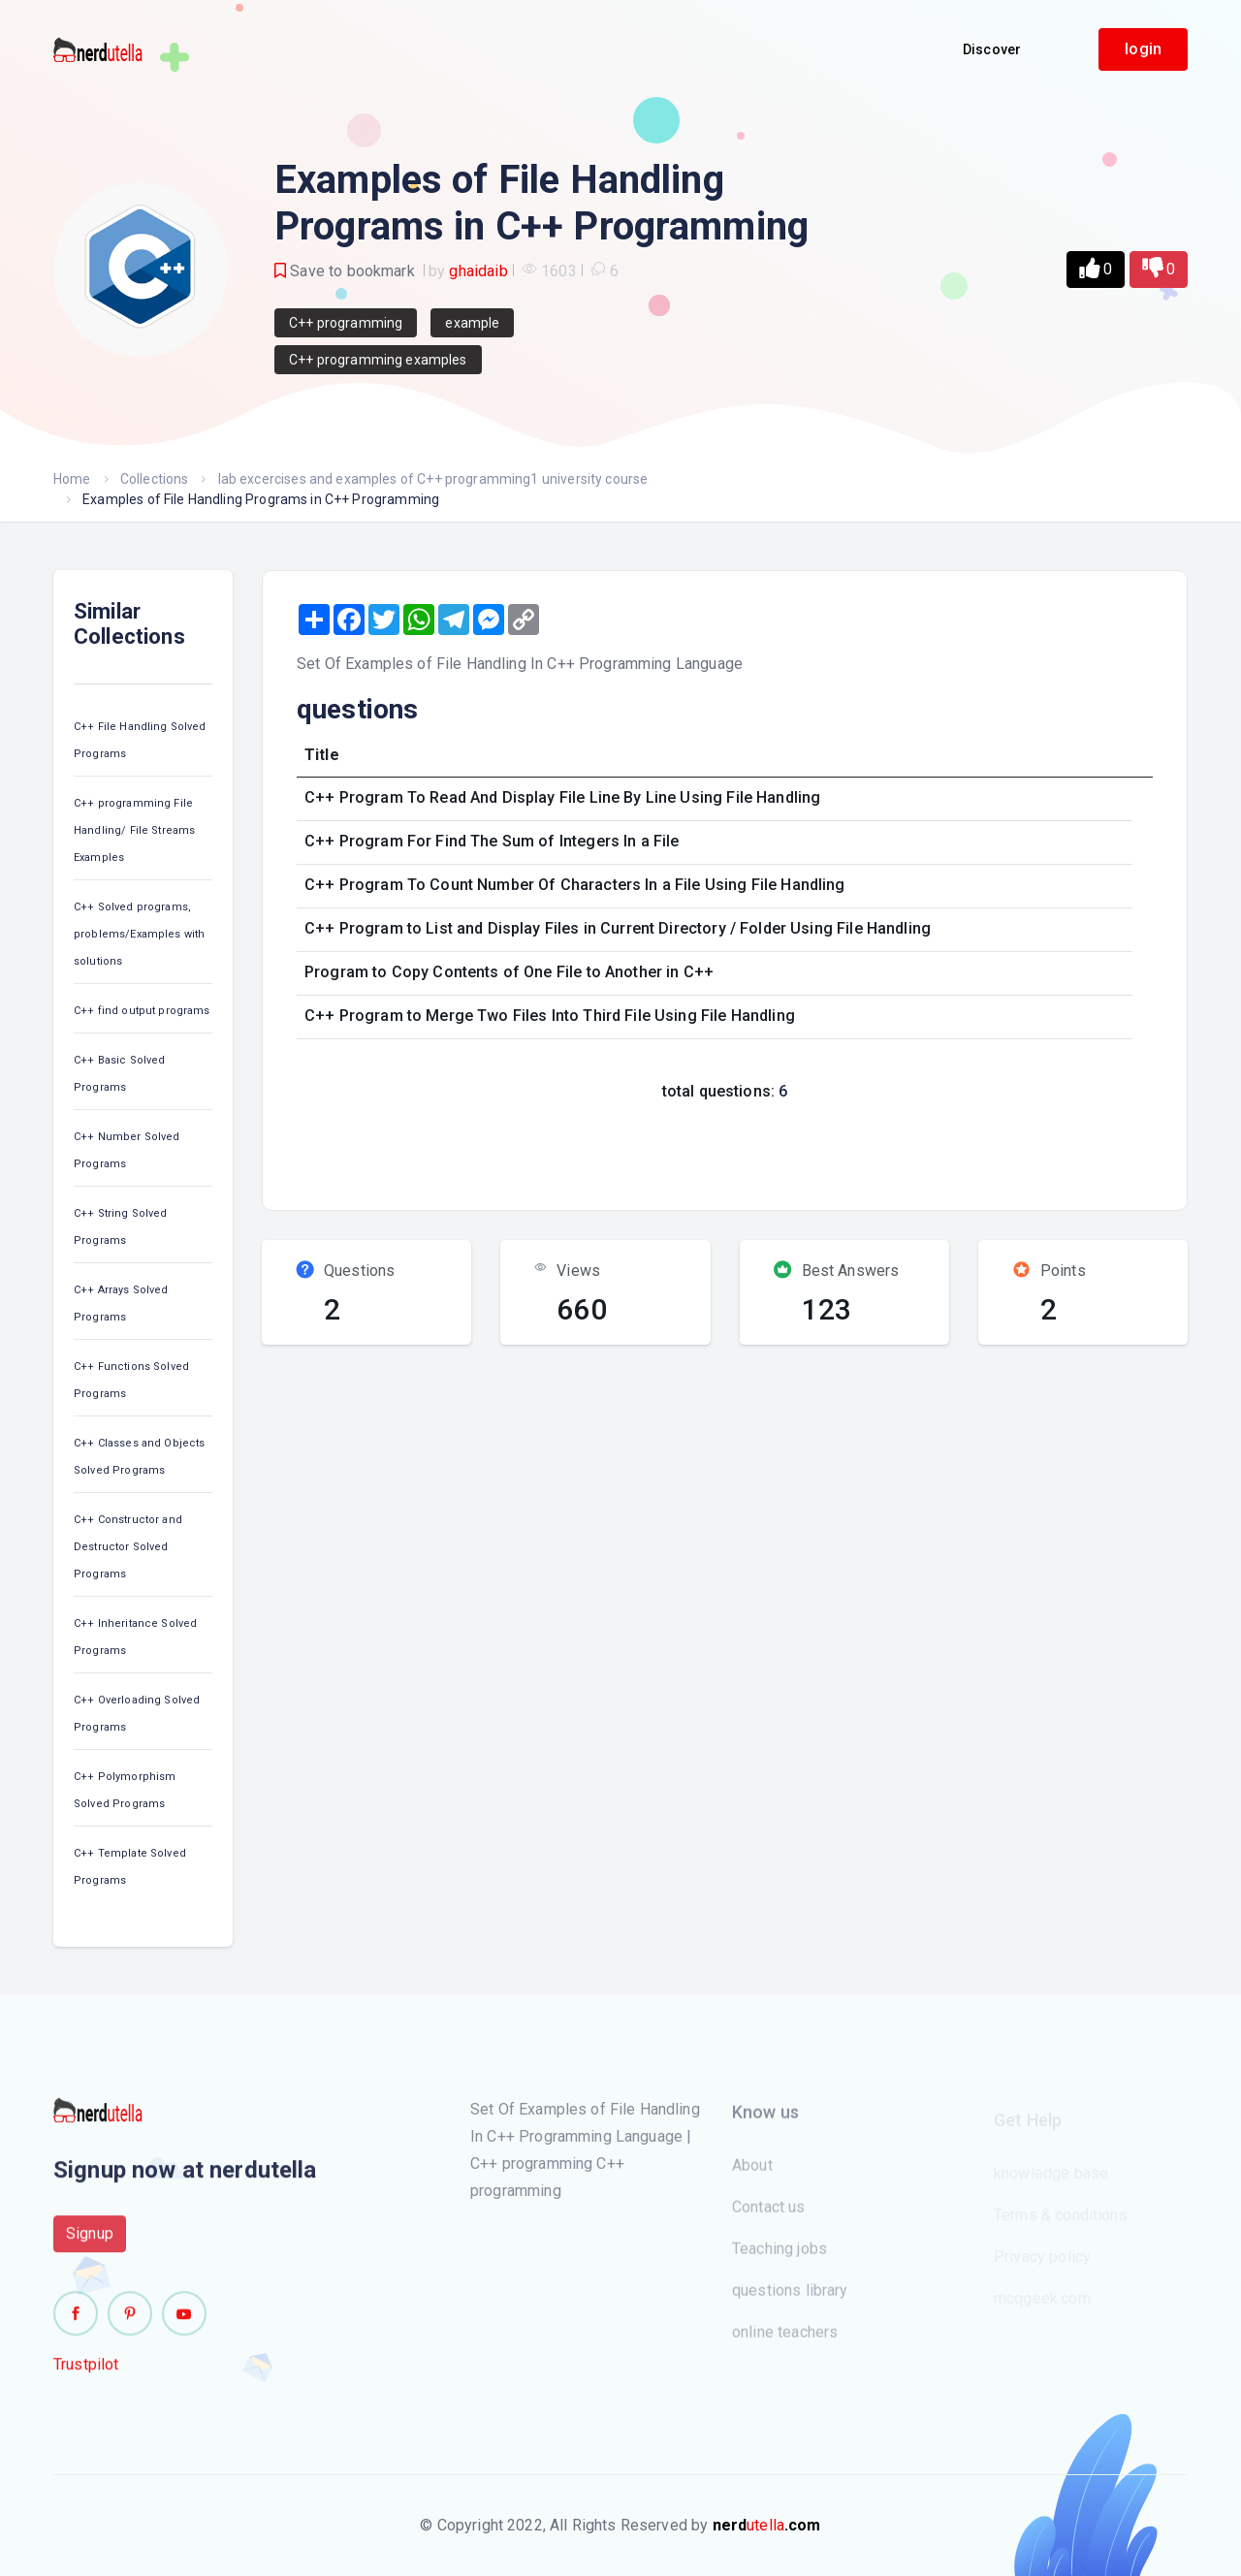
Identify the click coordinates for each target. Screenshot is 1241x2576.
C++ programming (345, 323)
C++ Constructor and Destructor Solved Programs (128, 1546)
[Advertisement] (638, 1149)
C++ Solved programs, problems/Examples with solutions (139, 934)
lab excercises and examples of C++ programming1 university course (433, 479)
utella (767, 2525)
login (1143, 49)
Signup (89, 2244)
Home (72, 479)
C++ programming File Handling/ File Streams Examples (134, 830)
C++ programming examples (378, 359)
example (472, 323)
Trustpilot (86, 2375)
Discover (992, 49)
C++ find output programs (142, 1010)
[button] (1095, 269)
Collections (154, 479)
